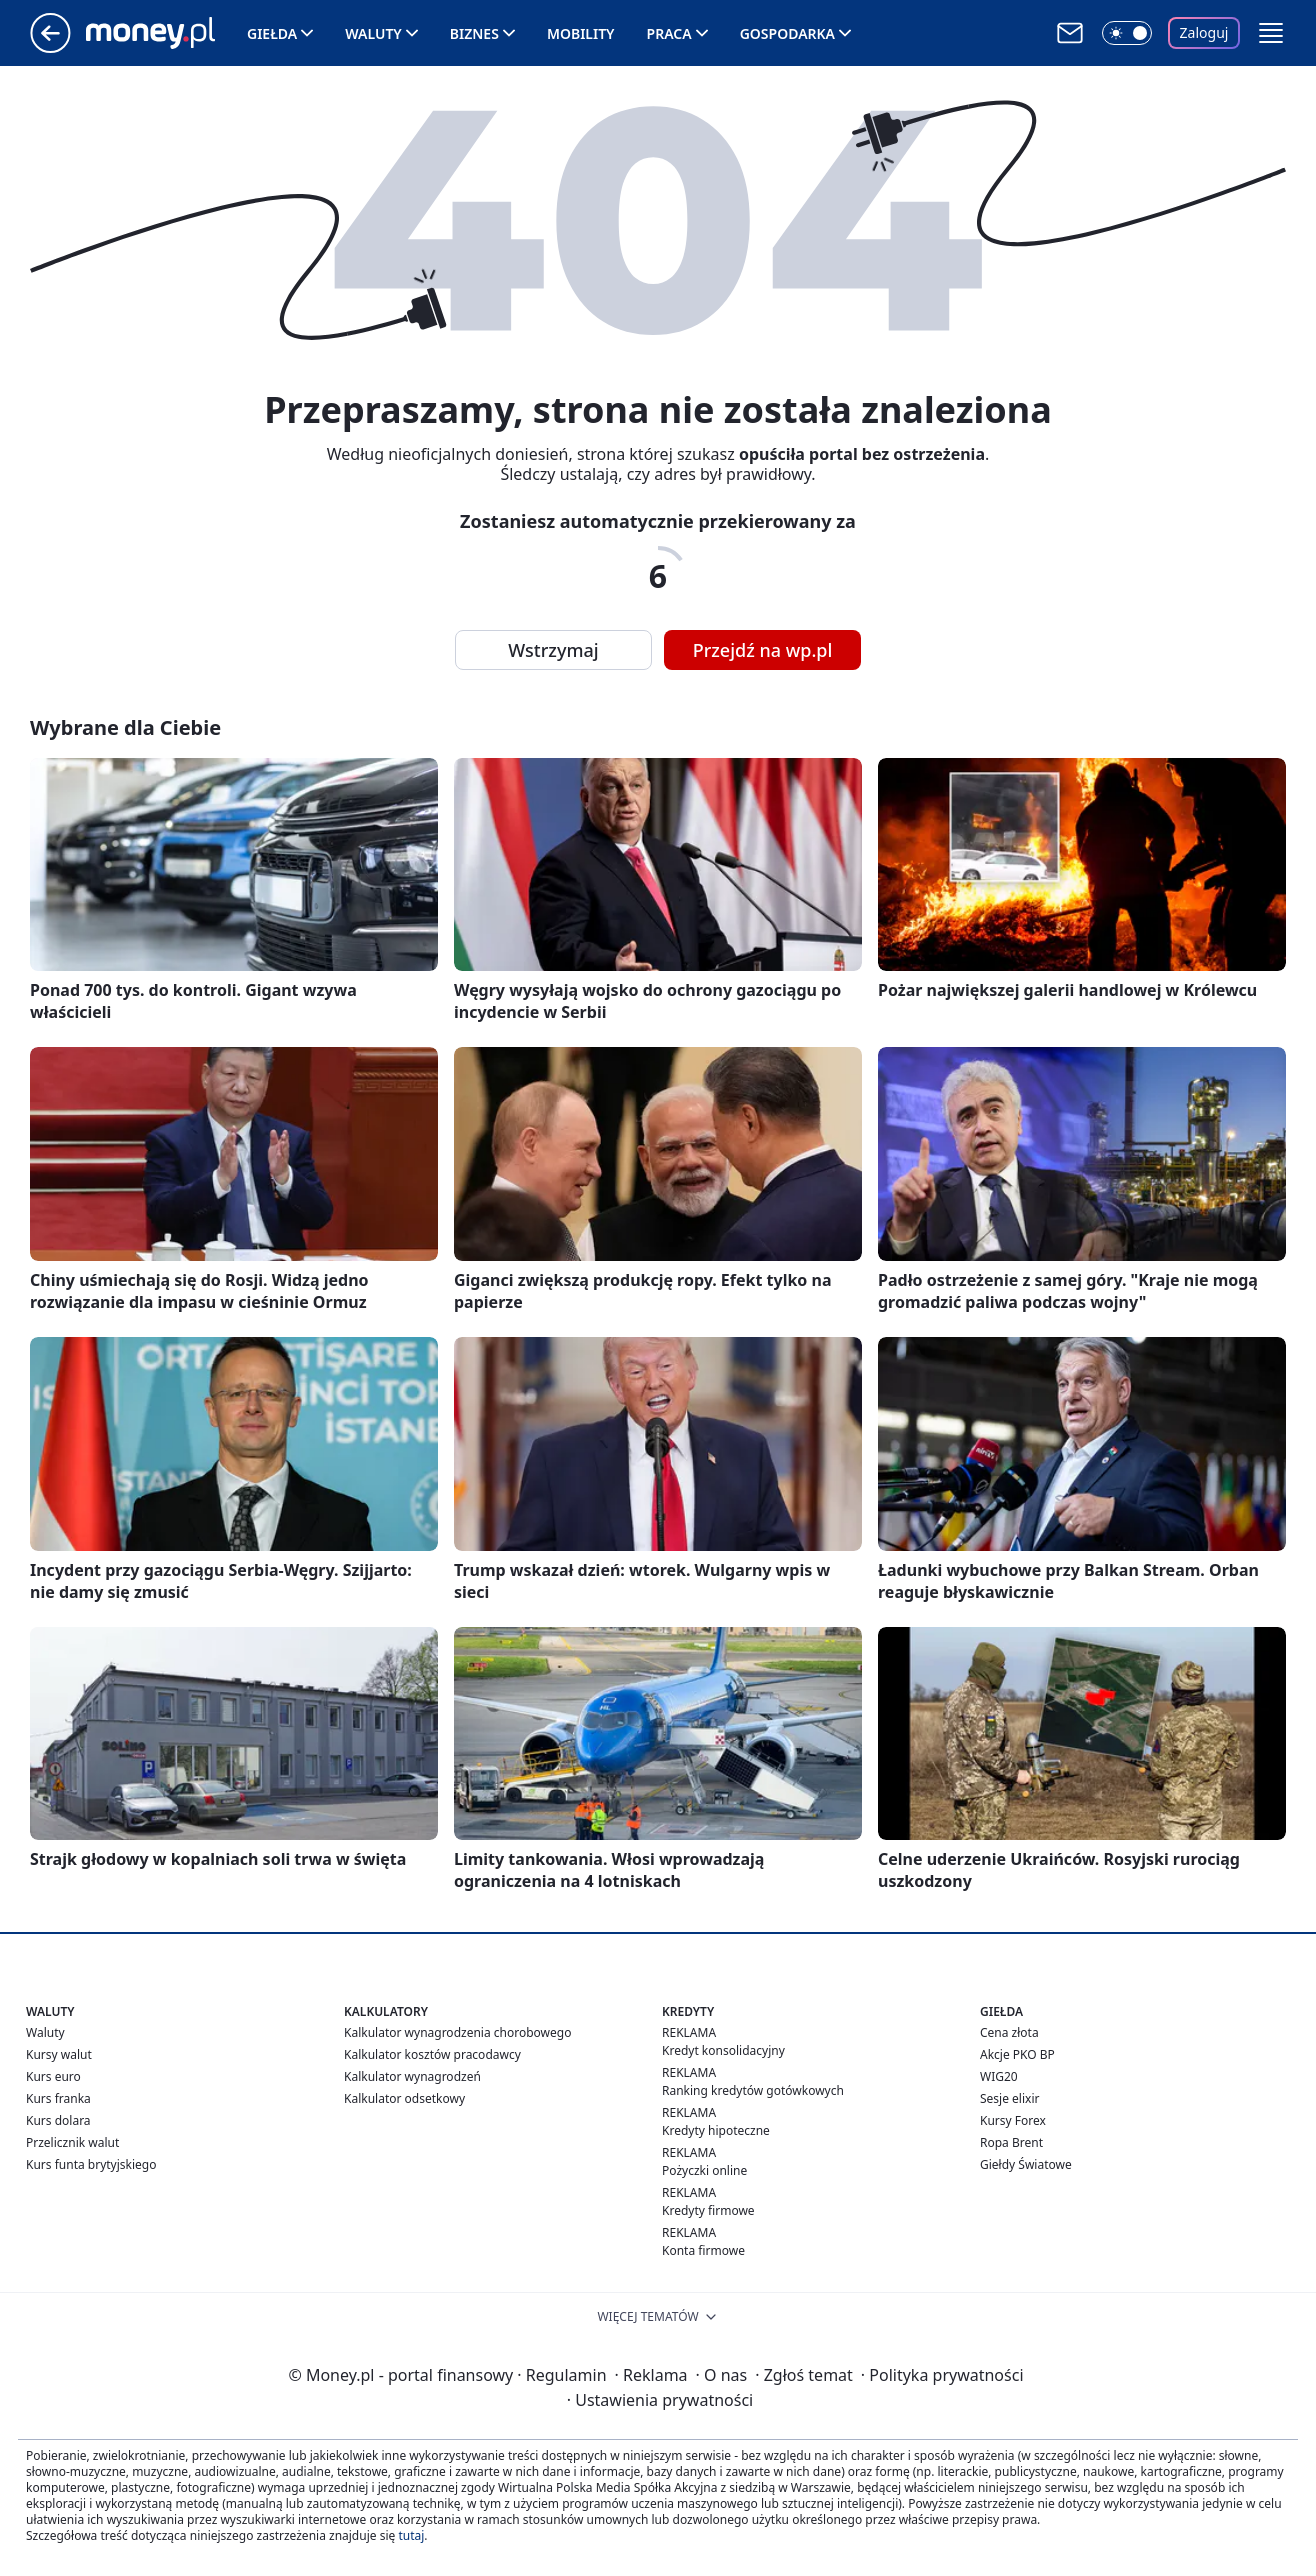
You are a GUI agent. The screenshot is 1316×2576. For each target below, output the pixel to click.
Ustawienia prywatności (660, 2400)
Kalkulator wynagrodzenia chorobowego (457, 2032)
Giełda (272, 33)
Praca (669, 33)
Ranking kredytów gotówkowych (753, 2090)
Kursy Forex (1013, 2120)
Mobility (581, 33)
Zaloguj (1204, 32)
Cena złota (1009, 2032)
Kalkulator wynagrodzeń (412, 2076)
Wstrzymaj (553, 650)
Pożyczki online (704, 2170)
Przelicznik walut (72, 2142)
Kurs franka (58, 2098)
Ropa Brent (1011, 2142)
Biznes (474, 33)
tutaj (411, 2535)
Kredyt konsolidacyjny (723, 2050)
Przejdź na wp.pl (763, 650)
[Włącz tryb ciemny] (1127, 33)
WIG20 (999, 2076)
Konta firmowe (703, 2250)
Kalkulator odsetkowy (404, 2098)
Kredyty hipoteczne (716, 2130)
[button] (1271, 33)
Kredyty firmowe (708, 2210)
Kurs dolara (58, 2120)
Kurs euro (53, 2076)
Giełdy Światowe (1026, 2164)
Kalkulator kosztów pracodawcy (432, 2054)
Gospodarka (787, 33)
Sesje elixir (1009, 2098)
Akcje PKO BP (1017, 2054)
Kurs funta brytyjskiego (91, 2164)
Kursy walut (59, 2054)
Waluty (373, 33)
